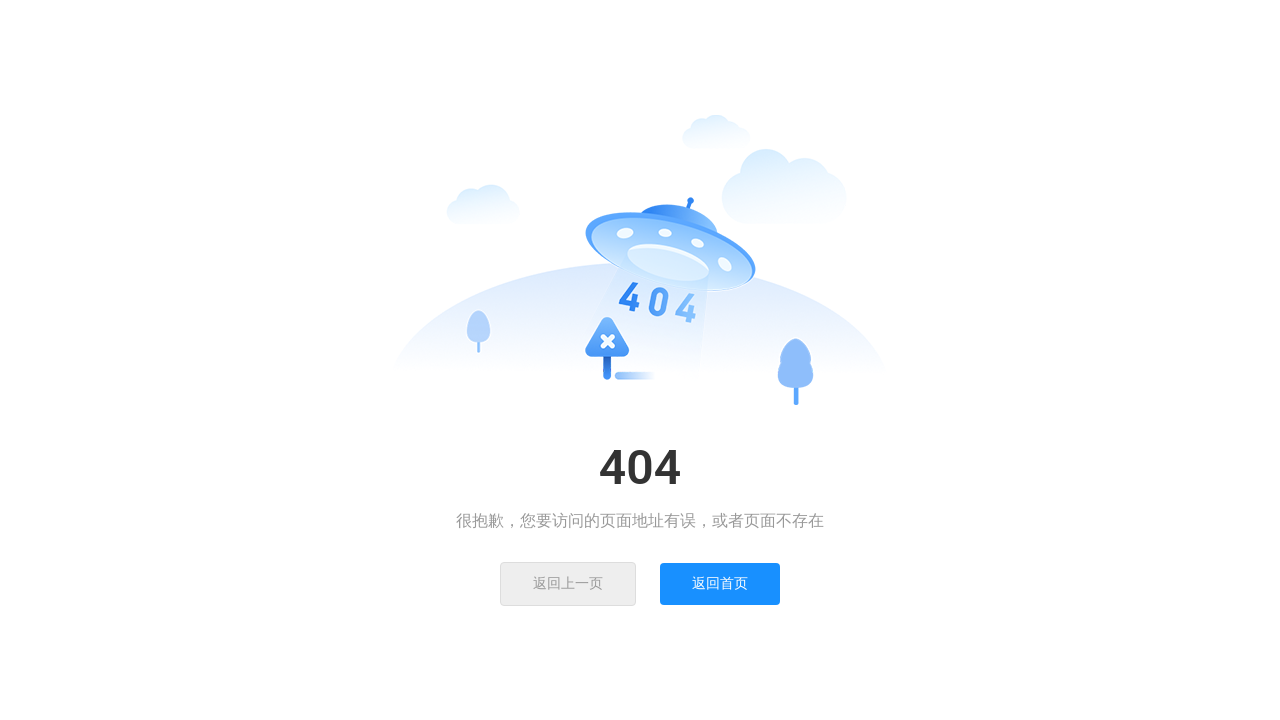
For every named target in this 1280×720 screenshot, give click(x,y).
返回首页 (720, 583)
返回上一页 (568, 583)
